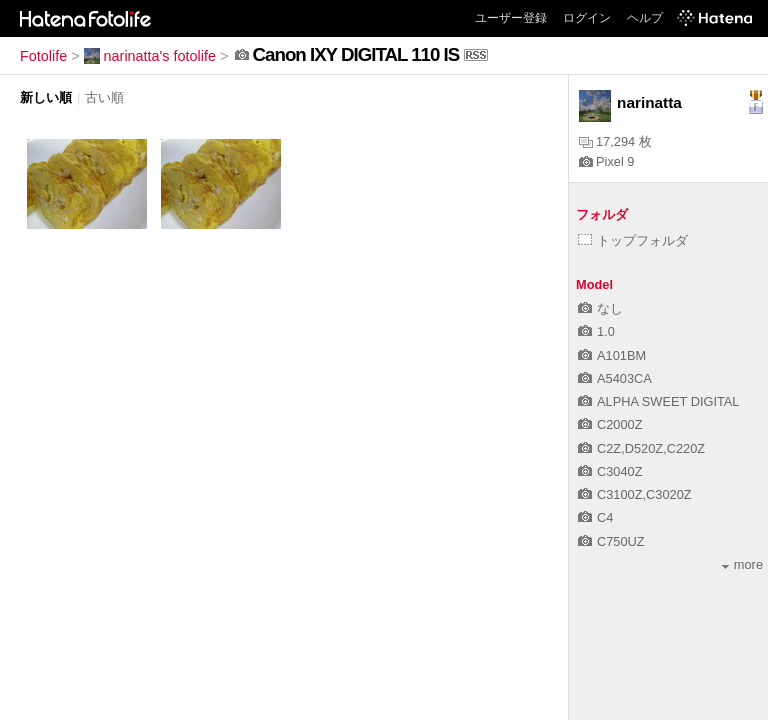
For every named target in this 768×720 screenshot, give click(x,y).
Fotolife (43, 56)
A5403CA (615, 378)
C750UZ (611, 541)
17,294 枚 (615, 141)
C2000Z (610, 424)
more (742, 564)
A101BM (612, 355)
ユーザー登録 (511, 18)
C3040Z (610, 471)
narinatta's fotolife (150, 56)
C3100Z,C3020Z (635, 494)
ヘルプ (645, 18)
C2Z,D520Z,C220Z (641, 448)
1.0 (596, 331)
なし (600, 308)
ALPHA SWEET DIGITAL (658, 401)
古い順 (104, 97)
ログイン (587, 18)
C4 (595, 517)
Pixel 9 (606, 161)
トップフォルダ (633, 240)
